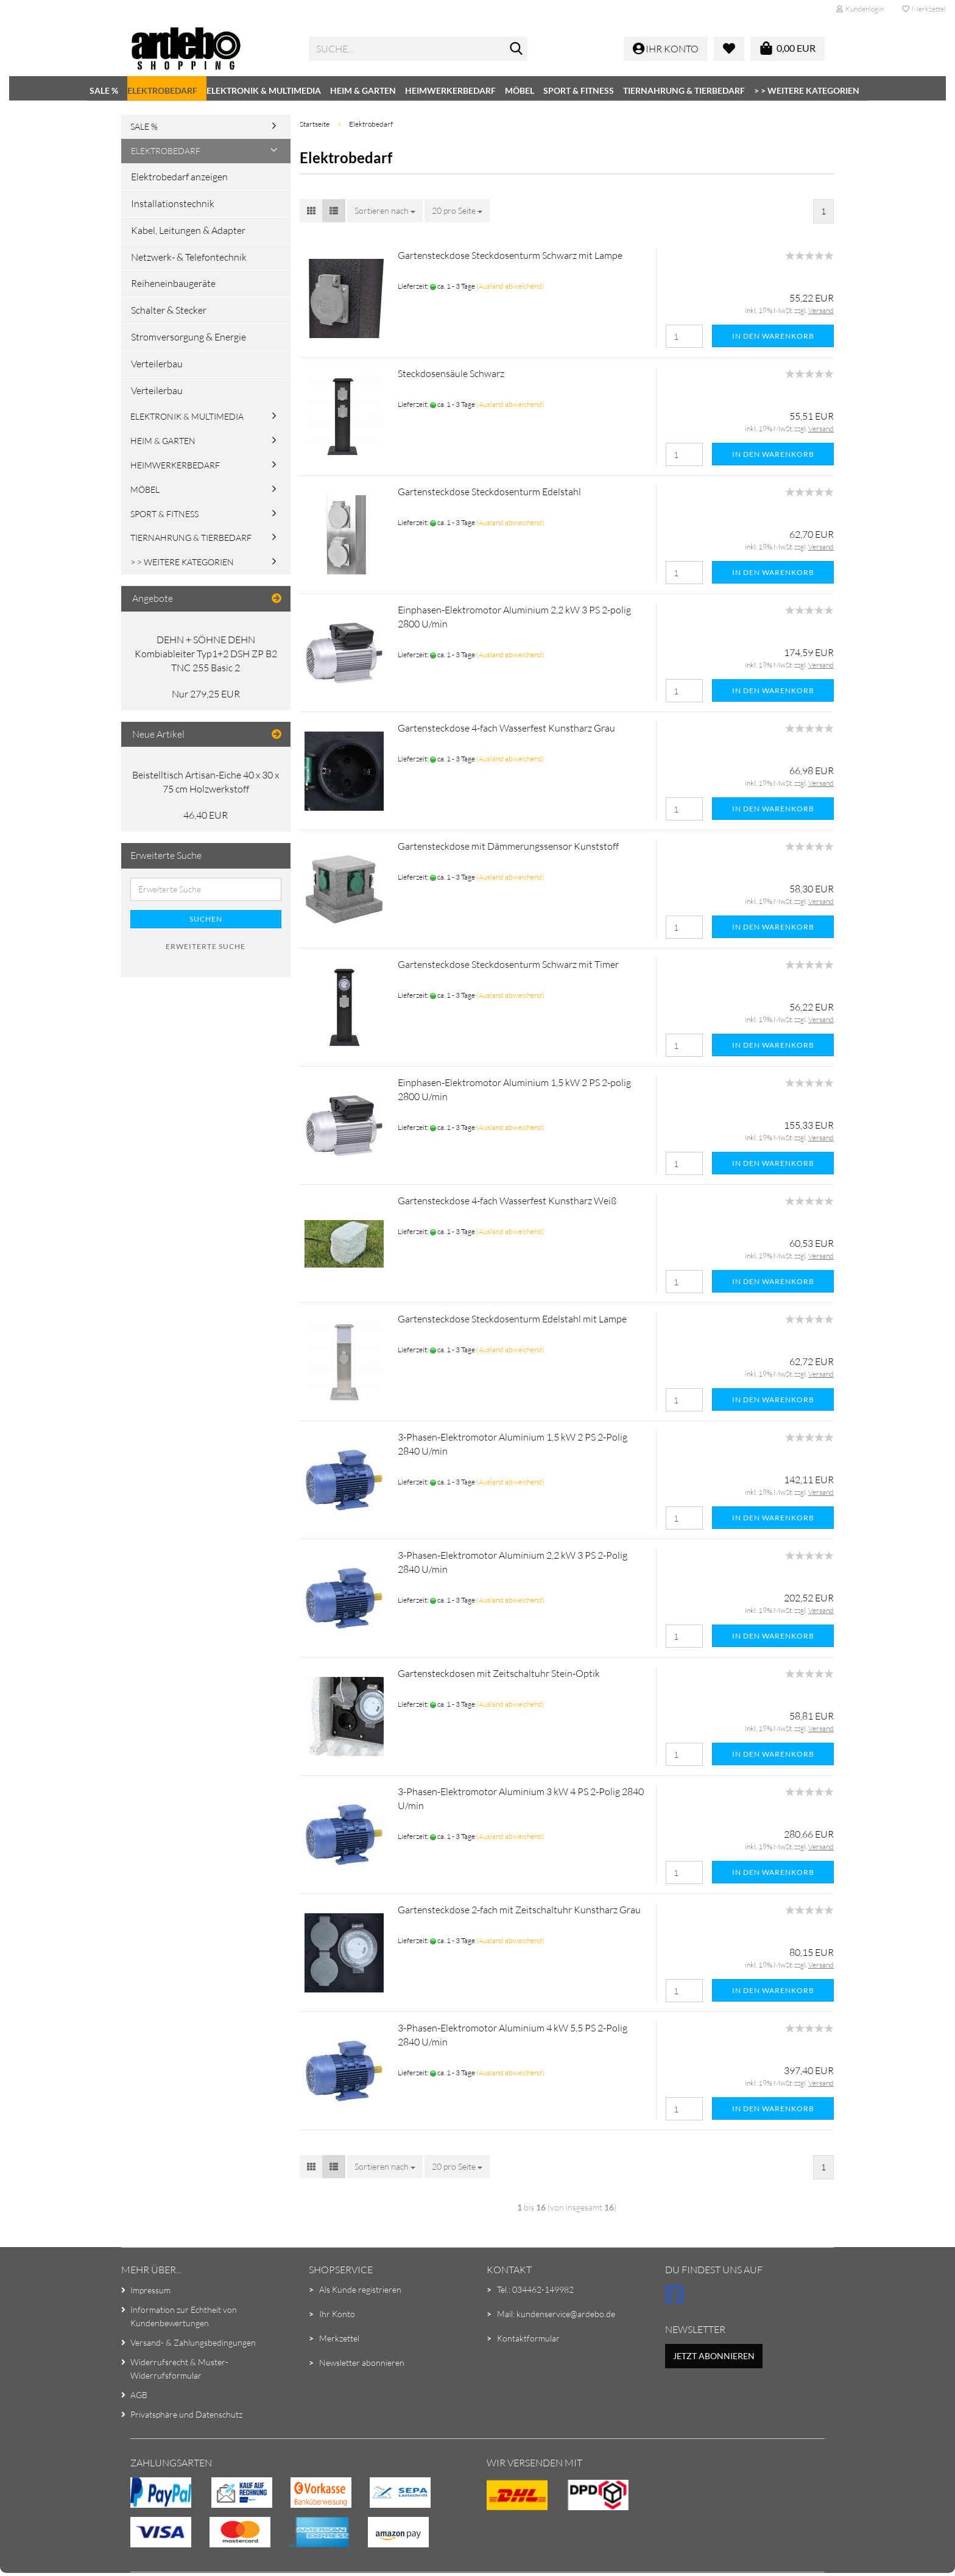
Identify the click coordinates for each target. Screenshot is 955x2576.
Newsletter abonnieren (361, 2362)
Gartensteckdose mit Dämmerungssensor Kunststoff (508, 846)
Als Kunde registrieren (360, 2289)
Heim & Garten (363, 90)
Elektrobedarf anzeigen (179, 177)
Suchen (205, 918)
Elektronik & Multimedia (263, 90)
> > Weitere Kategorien (806, 90)
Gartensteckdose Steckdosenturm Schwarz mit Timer (508, 964)
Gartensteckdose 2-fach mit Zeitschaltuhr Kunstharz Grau (519, 1910)
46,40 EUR (205, 815)
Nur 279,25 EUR (206, 694)
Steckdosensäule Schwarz (451, 373)
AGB (138, 2395)
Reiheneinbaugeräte (173, 283)
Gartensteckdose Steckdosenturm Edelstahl (489, 491)
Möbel (519, 90)
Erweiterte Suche (205, 946)
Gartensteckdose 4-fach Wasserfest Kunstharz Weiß (507, 1200)
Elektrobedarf (162, 90)
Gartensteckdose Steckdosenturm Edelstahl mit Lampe (512, 1319)
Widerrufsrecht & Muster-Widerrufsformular (179, 2368)
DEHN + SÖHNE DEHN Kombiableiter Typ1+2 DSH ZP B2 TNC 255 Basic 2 (206, 653)
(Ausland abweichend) (510, 286)
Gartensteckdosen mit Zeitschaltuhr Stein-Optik (499, 1673)
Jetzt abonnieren (714, 2356)
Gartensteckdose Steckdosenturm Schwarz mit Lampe (510, 255)
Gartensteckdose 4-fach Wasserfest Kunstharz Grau (506, 728)
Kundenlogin (860, 8)
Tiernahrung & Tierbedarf (684, 90)
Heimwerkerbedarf (450, 90)
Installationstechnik (172, 203)
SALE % (104, 90)
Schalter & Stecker (168, 310)
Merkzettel (924, 8)
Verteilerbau (157, 364)
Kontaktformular (528, 2338)
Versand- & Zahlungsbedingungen (193, 2342)
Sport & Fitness (578, 90)
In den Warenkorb (773, 336)
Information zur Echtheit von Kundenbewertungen (183, 2316)
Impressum (150, 2290)
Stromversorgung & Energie (188, 337)
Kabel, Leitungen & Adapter (188, 230)
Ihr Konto (337, 2314)
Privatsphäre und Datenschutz (186, 2414)
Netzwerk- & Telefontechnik (189, 257)
